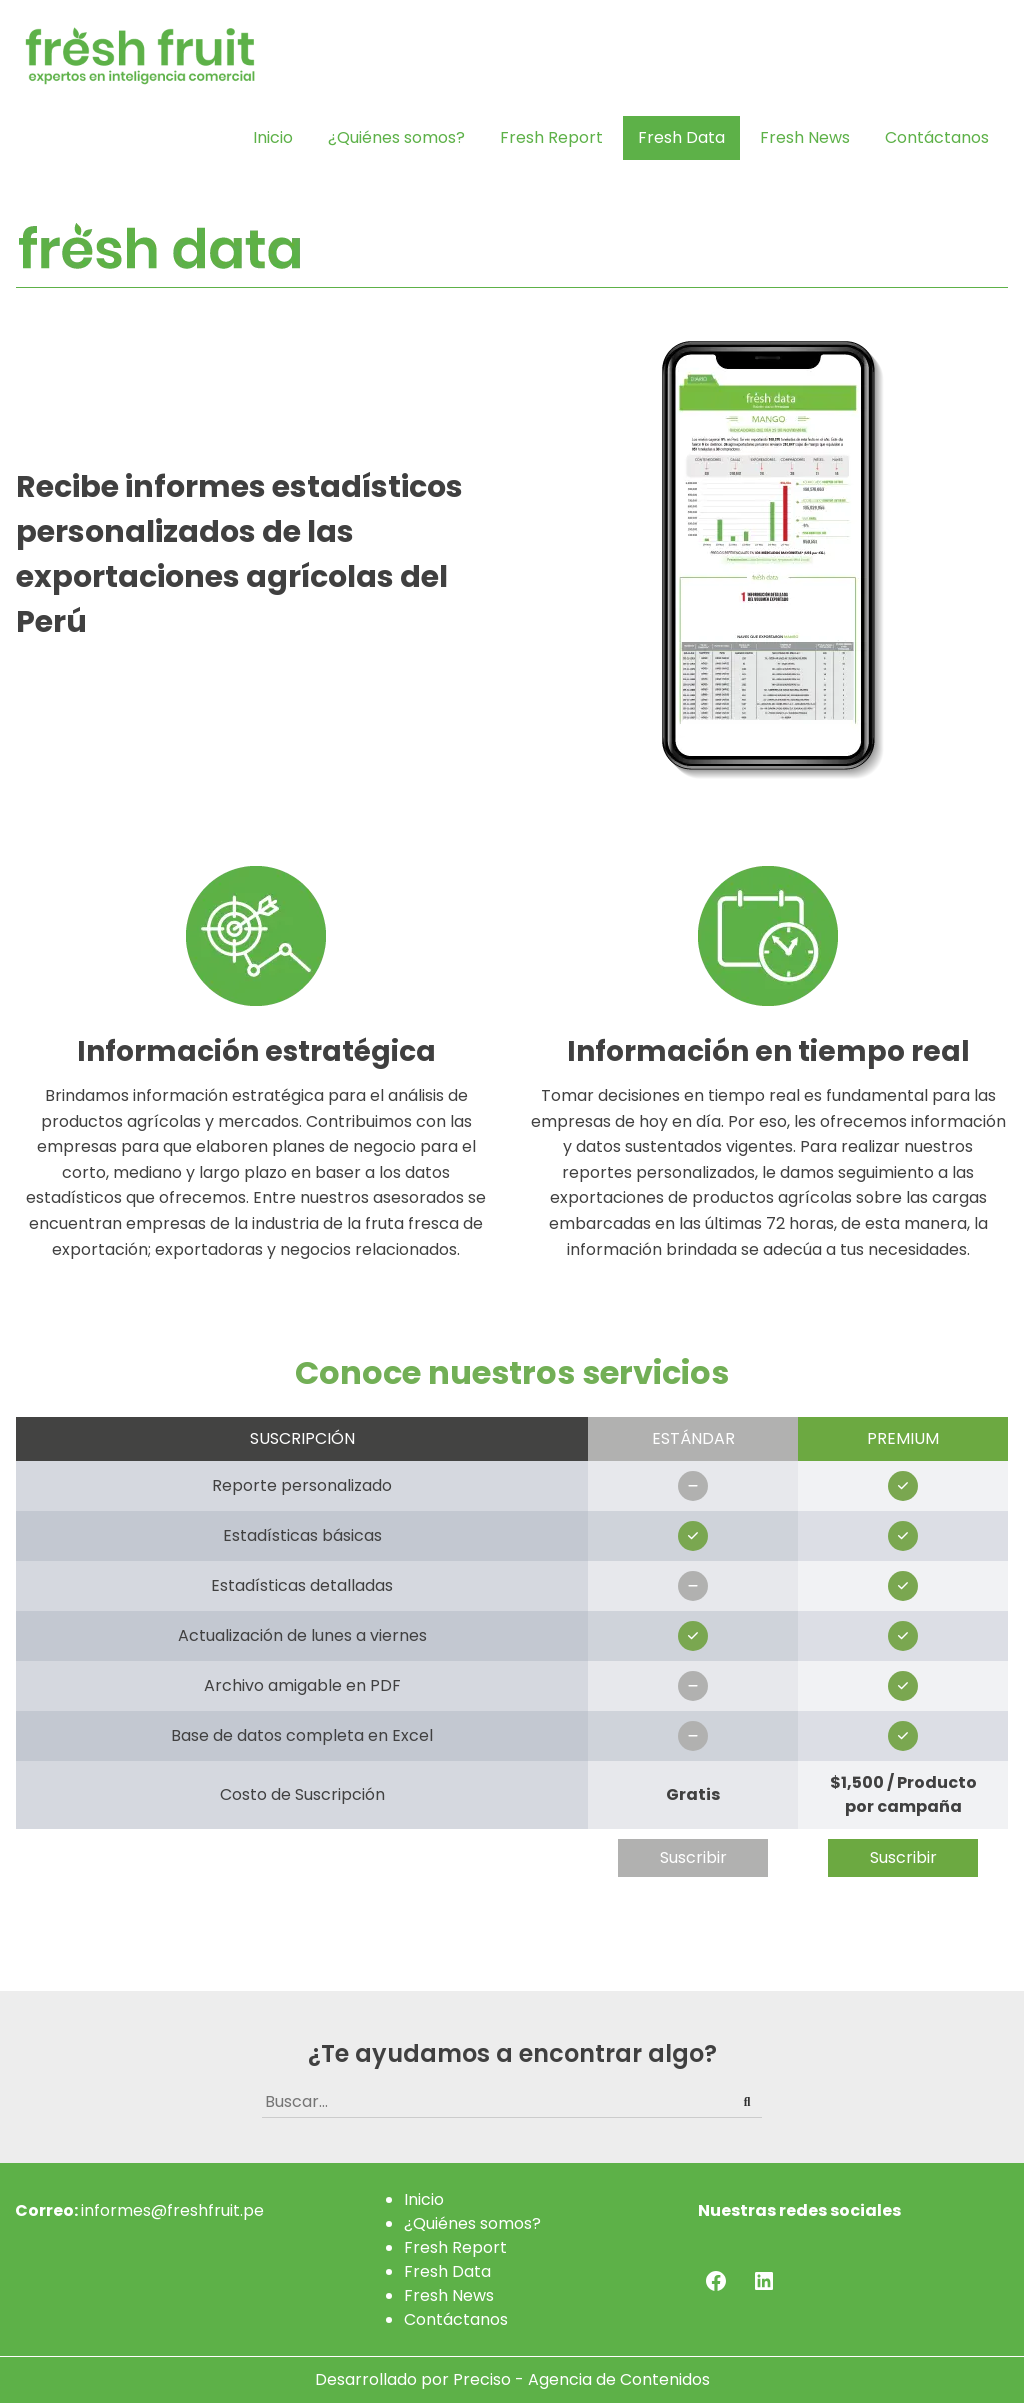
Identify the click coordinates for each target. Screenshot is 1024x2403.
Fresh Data (681, 137)
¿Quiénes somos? (396, 137)
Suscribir (693, 1857)
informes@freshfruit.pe (172, 2210)
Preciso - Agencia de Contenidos (581, 2379)
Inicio (273, 137)
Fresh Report (551, 137)
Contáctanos (937, 137)
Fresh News (805, 137)
